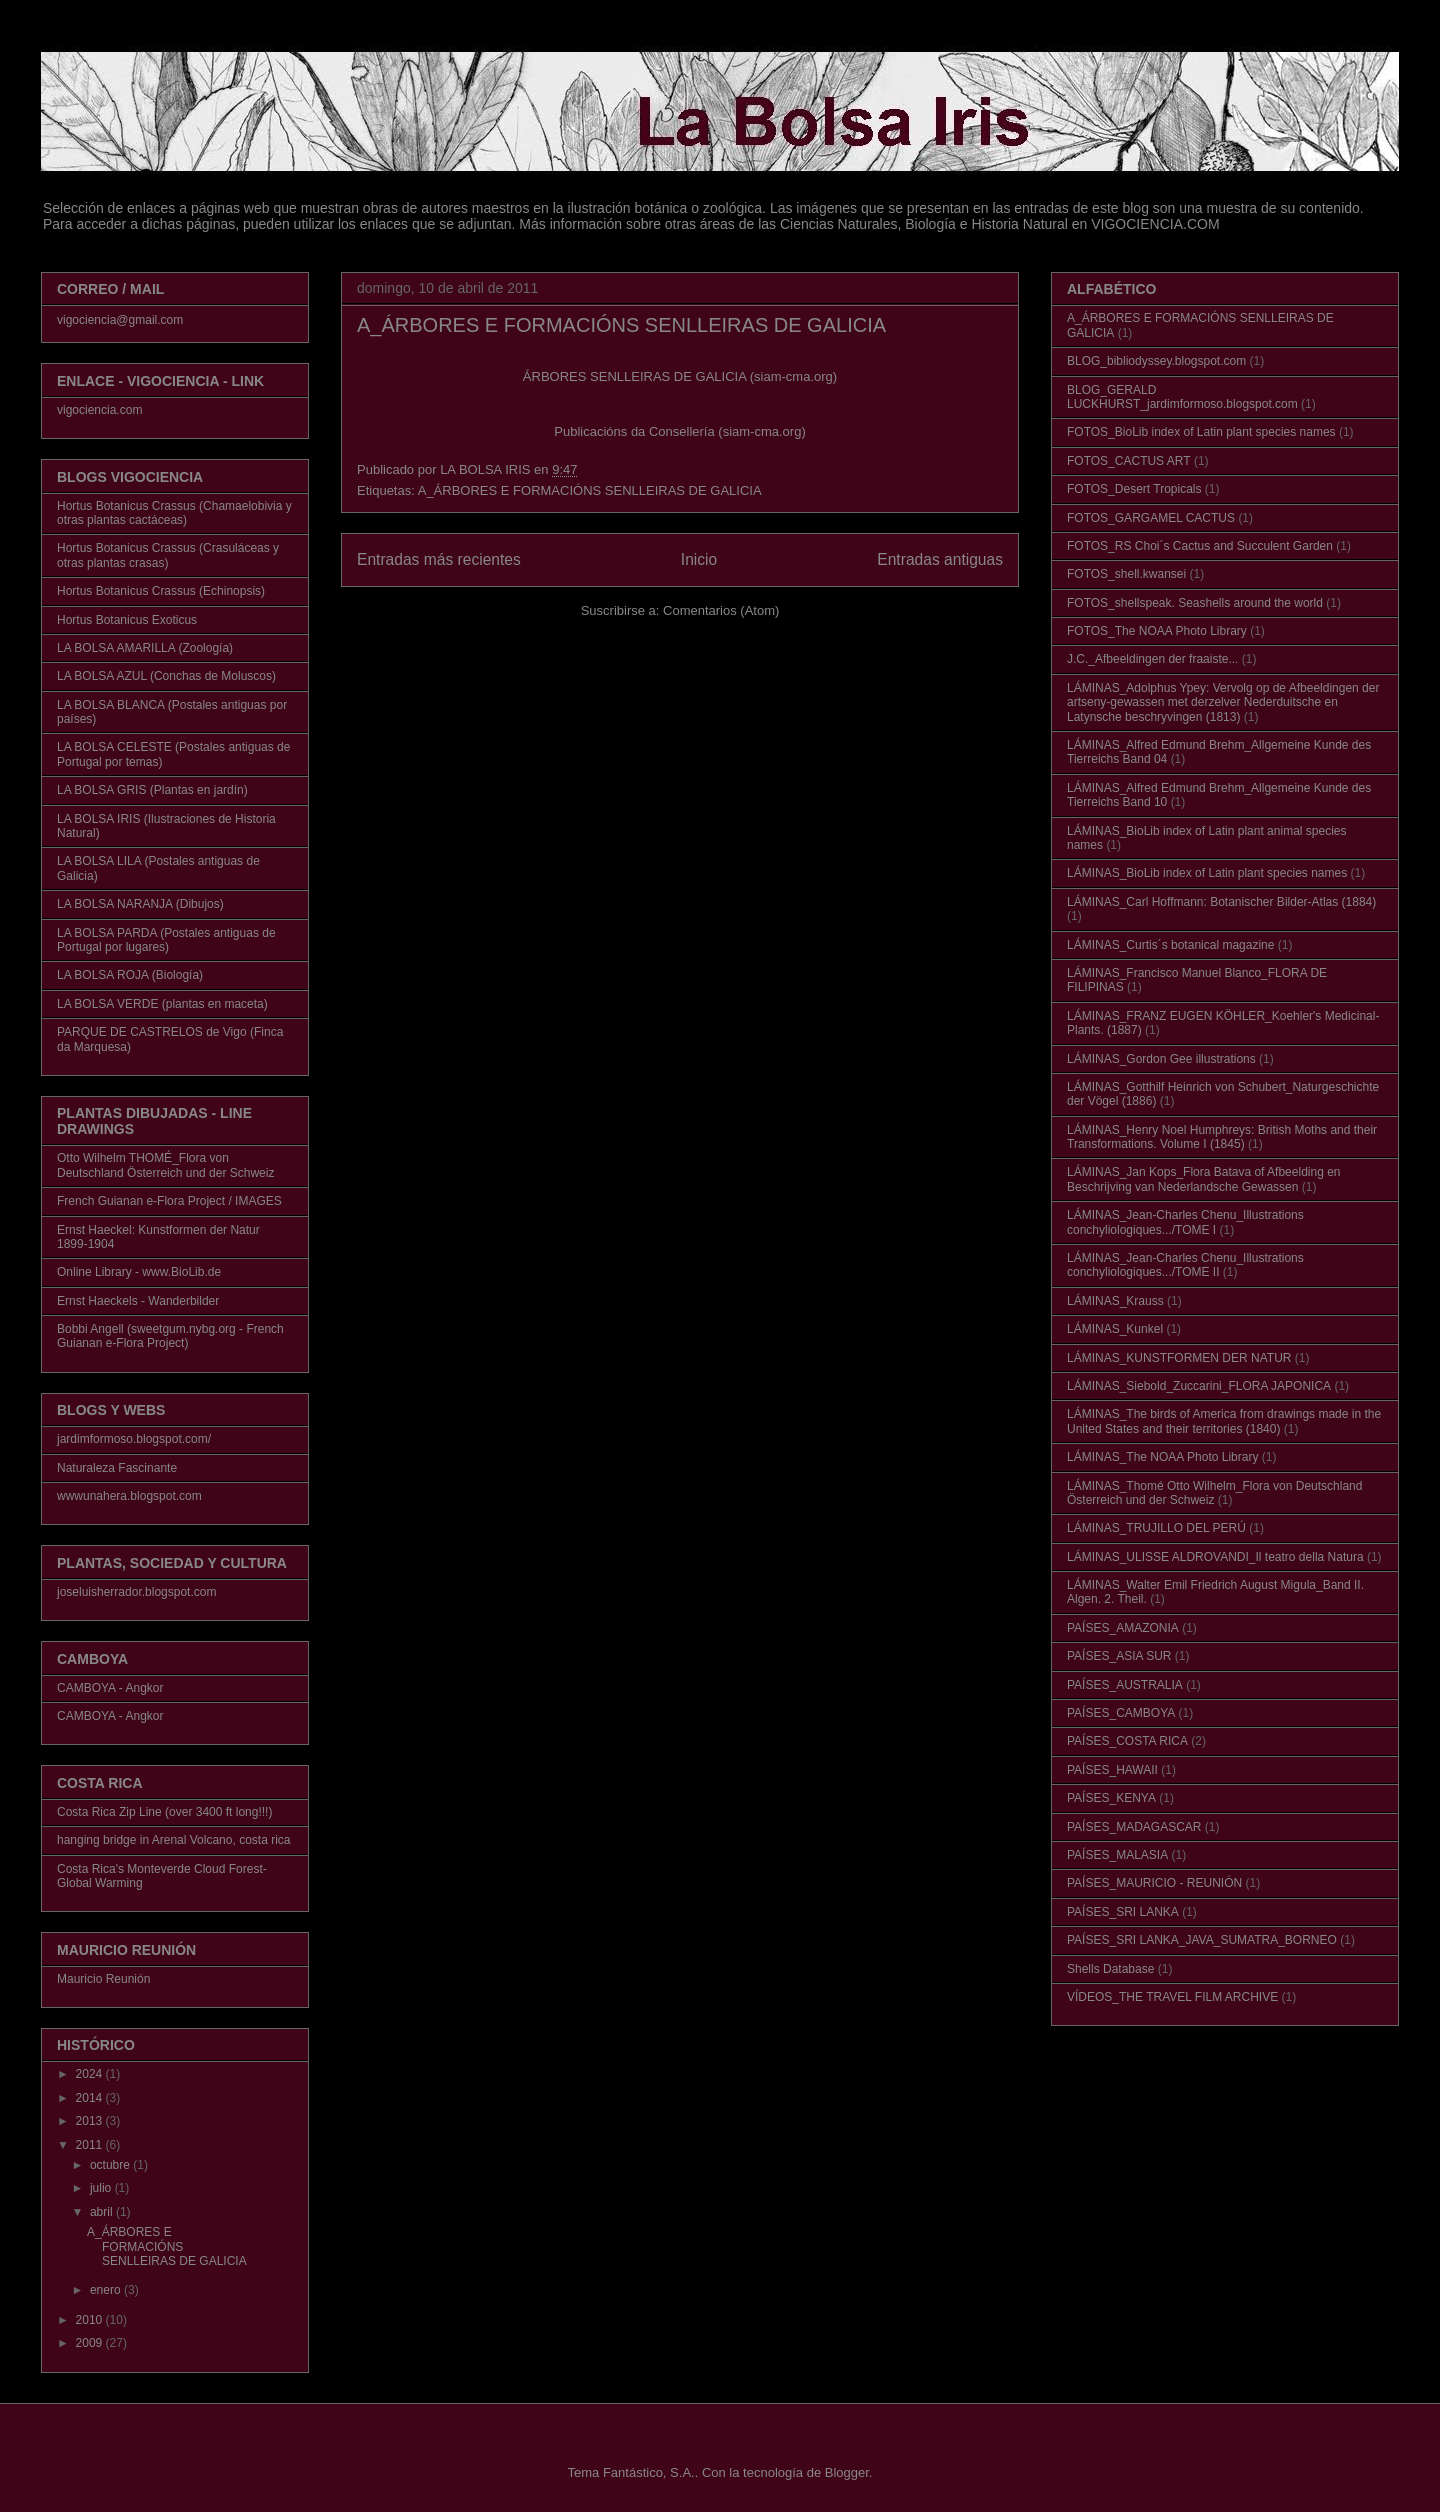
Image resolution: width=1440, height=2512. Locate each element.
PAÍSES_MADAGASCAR (1134, 1827)
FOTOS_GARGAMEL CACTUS (1151, 518)
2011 (91, 2145)
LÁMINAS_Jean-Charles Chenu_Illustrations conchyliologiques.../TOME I (1185, 1222)
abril (103, 2212)
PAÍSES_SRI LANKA (1123, 1912)
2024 (91, 2074)
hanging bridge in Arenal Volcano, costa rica (174, 1840)
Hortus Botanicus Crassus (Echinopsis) (161, 591)
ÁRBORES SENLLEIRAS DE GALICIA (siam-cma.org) (680, 376)
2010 (91, 2320)
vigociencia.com (99, 410)
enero (107, 2290)
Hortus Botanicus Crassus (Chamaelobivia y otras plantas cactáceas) (174, 513)
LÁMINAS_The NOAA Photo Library (1162, 1457)
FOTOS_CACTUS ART (1129, 461)
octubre (111, 2165)
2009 (91, 2343)
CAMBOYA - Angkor (110, 1688)
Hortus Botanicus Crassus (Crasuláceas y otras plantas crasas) (168, 555)
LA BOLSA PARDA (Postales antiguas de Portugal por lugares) (166, 940)
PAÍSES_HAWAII (1112, 1770)
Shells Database (1110, 1969)
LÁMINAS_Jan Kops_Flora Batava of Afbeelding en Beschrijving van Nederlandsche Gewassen (1204, 1179)
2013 (91, 2121)
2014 (91, 2098)
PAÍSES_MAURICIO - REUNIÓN (1154, 1883)
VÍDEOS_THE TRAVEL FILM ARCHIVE (1172, 1997)
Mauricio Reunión (103, 1979)
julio (102, 2188)
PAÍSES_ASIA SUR (1119, 1656)
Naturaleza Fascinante (117, 1468)
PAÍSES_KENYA (1111, 1798)
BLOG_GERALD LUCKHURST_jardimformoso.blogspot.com (1182, 397)
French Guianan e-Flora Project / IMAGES (169, 1201)
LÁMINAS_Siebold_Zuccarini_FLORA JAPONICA (1199, 1386)
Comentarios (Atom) (721, 610)
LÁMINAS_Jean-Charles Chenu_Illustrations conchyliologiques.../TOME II (1185, 1265)
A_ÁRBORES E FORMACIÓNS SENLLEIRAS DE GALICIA (621, 325)
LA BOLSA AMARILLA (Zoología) (145, 648)
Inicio (699, 559)
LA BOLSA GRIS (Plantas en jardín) (152, 790)
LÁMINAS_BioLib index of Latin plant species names (1207, 873)
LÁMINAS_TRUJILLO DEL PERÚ (1156, 1528)
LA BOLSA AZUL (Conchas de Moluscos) (166, 676)
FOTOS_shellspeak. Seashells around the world (1195, 603)
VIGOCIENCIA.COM (1155, 224)
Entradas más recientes (439, 559)
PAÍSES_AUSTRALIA (1125, 1685)
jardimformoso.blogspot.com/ (134, 1439)
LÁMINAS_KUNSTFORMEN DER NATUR (1179, 1358)
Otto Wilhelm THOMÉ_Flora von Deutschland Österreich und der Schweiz (165, 1165)
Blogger (847, 2472)
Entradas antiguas (940, 559)
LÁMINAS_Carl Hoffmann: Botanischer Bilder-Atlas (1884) (1221, 902)
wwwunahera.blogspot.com (129, 1496)
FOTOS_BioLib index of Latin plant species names (1201, 432)
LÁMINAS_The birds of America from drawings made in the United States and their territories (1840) (1224, 1421)
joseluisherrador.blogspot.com (136, 1592)
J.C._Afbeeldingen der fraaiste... (1152, 659)
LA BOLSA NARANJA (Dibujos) (140, 904)
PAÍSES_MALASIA (1117, 1855)
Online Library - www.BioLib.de (139, 1272)
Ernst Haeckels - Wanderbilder (138, 1301)
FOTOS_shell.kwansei (1126, 574)
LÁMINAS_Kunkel (1115, 1329)
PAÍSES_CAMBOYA (1121, 1713)
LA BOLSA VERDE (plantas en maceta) (162, 1004)
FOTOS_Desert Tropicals (1134, 489)
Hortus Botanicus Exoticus (127, 620)
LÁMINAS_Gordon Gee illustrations (1161, 1059)
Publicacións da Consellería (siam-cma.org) (679, 431)
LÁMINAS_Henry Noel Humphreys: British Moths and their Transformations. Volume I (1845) (1222, 1137)
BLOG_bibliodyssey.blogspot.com (1156, 361)
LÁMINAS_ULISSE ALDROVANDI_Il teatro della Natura (1215, 1557)
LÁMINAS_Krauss (1115, 1301)
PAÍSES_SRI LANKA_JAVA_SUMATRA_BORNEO (1202, 1940)
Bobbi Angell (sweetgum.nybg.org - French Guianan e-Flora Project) (170, 1336)
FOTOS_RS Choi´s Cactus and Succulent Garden (1200, 546)
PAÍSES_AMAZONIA (1123, 1628)
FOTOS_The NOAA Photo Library (1157, 631)
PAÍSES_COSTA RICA (1127, 1741)
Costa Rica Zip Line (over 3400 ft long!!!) (164, 1812)
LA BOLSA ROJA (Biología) (130, 975)
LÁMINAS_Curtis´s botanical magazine (1170, 945)
